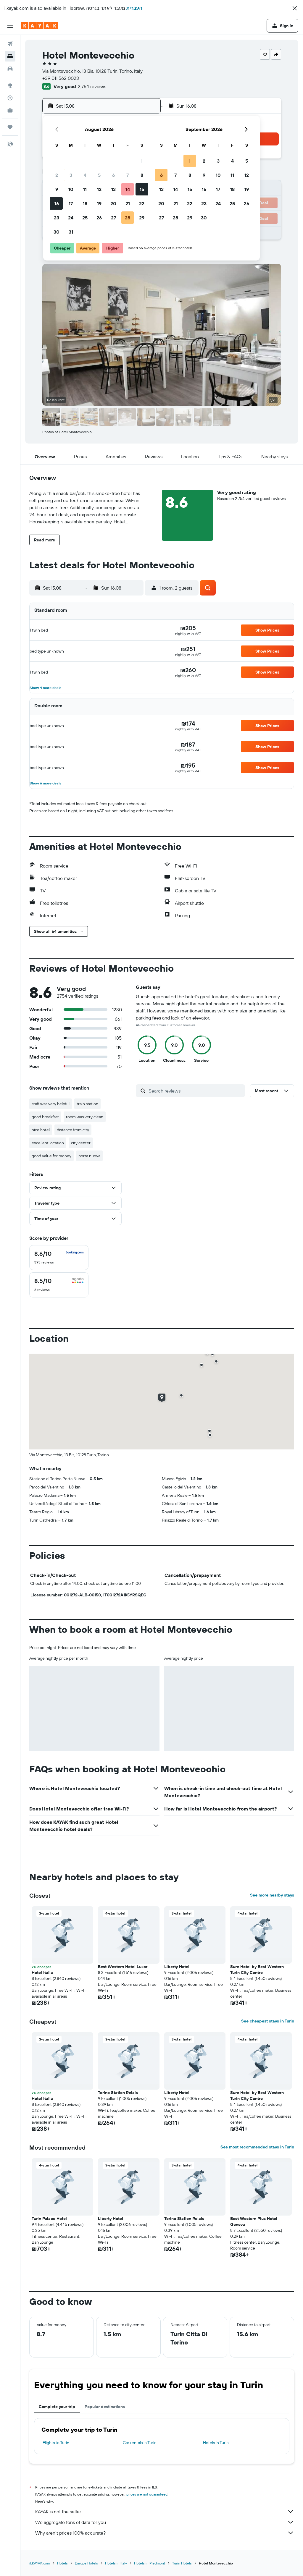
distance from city (73, 1129)
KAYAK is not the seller (164, 2511)
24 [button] (70, 218)
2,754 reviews (92, 86)
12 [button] (99, 189)
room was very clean (84, 1116)
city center (81, 1142)
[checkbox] (58, 1257)
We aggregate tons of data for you (164, 2522)
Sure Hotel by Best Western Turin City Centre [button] (257, 1969)
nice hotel (41, 1129)
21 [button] (127, 203)
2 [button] (56, 175)
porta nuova (89, 1155)
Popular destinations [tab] (105, 2406)
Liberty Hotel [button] (176, 1966)
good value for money (51, 1155)
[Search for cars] (10, 69)
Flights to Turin (56, 2442)
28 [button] (127, 218)
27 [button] (113, 218)
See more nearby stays (272, 1895)
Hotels (62, 2563)
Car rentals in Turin (140, 2442)
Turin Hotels (182, 2563)
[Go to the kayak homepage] (39, 25)
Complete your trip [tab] (57, 2406)
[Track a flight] (10, 98)
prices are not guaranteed (146, 2494)
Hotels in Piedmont (149, 2563)
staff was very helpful (51, 1103)
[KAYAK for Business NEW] (10, 110)
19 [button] (99, 203)
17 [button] (71, 203)
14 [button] (127, 189)
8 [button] (142, 175)
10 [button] (70, 189)
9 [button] (56, 189)
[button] (294, 8)
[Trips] (10, 127)
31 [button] (71, 232)
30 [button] (56, 232)
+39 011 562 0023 (60, 78)
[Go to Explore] (10, 85)
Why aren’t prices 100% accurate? (164, 2532)
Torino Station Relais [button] (118, 2092)
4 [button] (85, 175)
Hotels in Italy (116, 2563)
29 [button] (141, 218)
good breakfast (45, 1116)
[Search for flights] (10, 44)
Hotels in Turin (216, 2442)
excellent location (48, 1142)
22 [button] (141, 203)
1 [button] (142, 161)
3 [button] (71, 175)
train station (87, 1103)
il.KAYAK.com (39, 2563)
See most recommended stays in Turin (257, 2147)
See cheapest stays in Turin (267, 2021)
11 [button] (85, 189)
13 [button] (113, 189)
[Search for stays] (10, 56)
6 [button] (113, 175)
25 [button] (85, 218)
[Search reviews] (195, 1091)
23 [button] (56, 218)
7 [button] (127, 175)
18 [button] (85, 203)
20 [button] (113, 203)
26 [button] (99, 218)
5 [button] (99, 175)
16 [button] (56, 203)
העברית (134, 8)
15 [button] (142, 189)
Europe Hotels (86, 2563)
